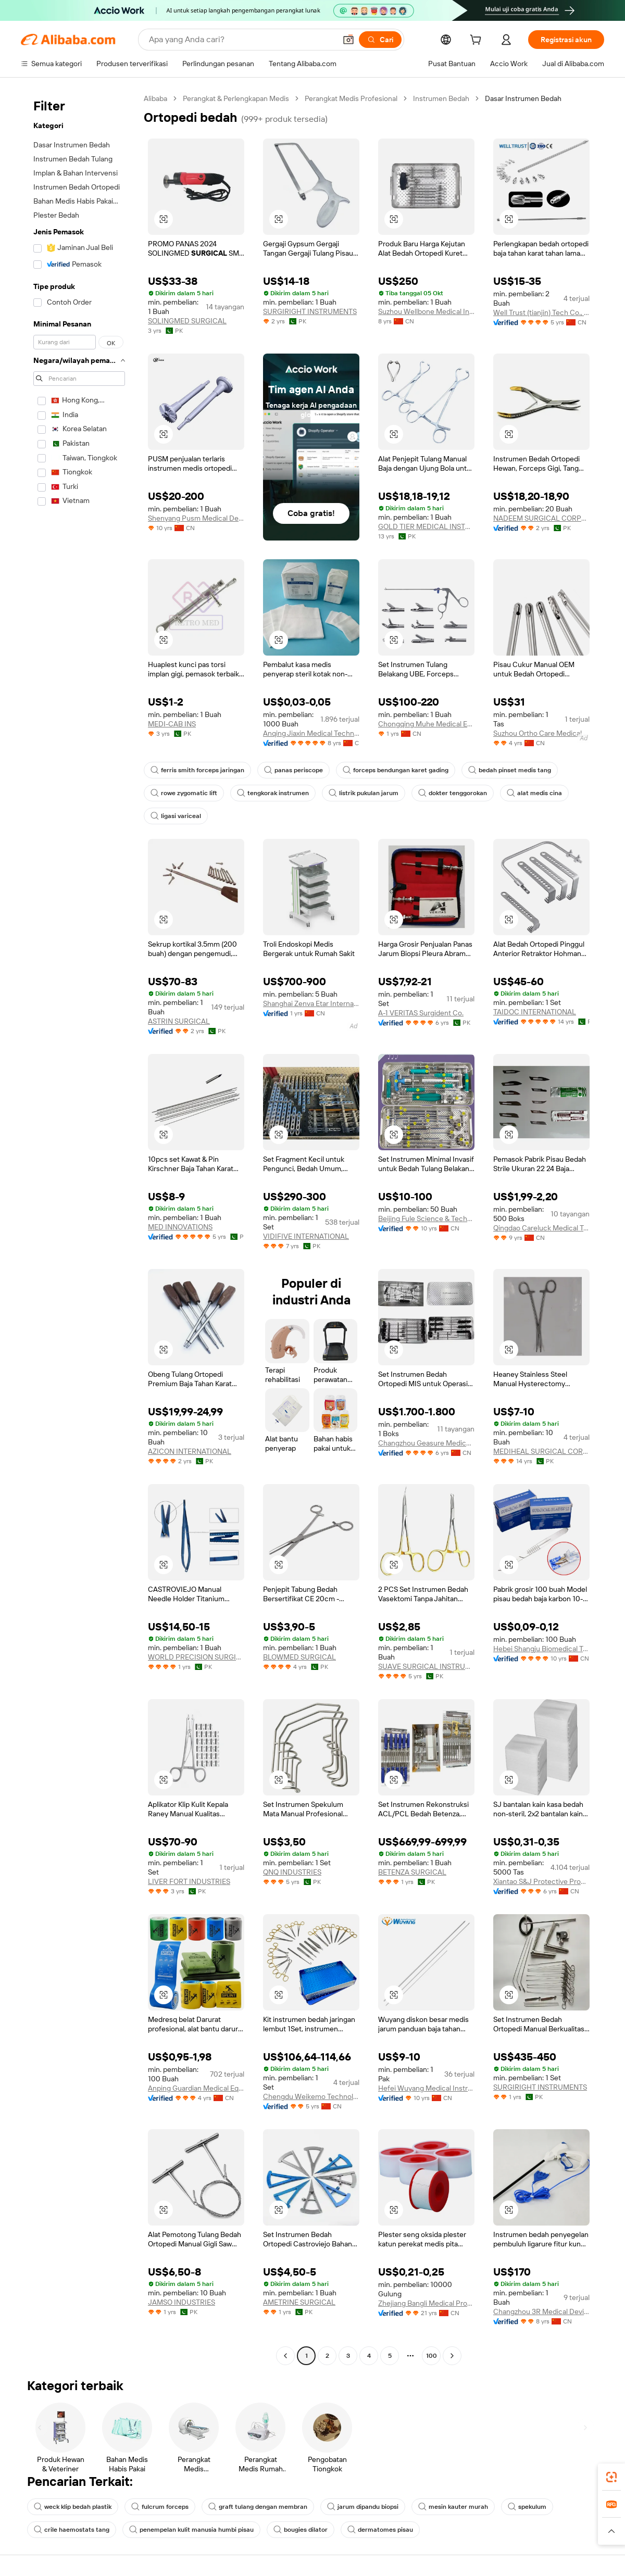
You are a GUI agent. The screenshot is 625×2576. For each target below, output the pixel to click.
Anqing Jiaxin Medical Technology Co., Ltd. (311, 733)
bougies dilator (300, 2529)
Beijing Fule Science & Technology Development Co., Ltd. (426, 1218)
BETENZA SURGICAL (412, 1872)
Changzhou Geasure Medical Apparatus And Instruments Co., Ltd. (426, 1443)
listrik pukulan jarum (363, 793)
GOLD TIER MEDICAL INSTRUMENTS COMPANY (426, 526)
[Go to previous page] (285, 2355)
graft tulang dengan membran (257, 2507)
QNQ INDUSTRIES (292, 1872)
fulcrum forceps (160, 2507)
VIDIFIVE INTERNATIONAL (306, 1236)
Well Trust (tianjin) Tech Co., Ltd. (541, 312)
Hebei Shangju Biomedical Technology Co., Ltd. (541, 1648)
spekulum (527, 2507)
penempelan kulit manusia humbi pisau (191, 2529)
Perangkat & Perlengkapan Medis (236, 98)
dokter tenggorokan (452, 793)
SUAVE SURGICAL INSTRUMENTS (426, 1666)
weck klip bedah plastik (72, 2507)
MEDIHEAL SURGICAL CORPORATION (541, 1451)
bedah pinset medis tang (509, 770)
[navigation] (79, 1228)
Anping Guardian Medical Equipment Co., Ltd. (196, 2088)
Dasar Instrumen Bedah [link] (523, 98)
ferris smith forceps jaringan (197, 770)
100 (431, 2355)
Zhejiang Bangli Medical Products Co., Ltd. (426, 2303)
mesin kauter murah (453, 2507)
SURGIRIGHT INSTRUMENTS (310, 311)
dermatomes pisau (380, 2529)
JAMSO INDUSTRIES (181, 2302)
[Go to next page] (452, 2355)
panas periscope (293, 770)
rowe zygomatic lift (184, 793)
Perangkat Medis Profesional (351, 98)
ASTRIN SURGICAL (179, 1021)
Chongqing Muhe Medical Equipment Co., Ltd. (426, 724)
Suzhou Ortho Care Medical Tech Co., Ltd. (541, 733)
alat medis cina (534, 793)
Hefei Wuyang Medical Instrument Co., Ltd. (426, 2088)
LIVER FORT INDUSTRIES (189, 1881)
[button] (611, 2531)
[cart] (491, 41)
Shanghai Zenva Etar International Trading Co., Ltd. (311, 1003)
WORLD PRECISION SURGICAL (196, 1657)
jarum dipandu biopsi (362, 2507)
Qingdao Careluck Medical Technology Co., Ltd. (541, 1228)
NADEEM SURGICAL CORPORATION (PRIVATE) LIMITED (541, 518)
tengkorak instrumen (273, 793)
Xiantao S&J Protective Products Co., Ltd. (541, 1881)
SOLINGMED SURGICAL (187, 321)
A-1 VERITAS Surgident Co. (421, 1013)
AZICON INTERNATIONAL (189, 1451)
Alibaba (155, 98)
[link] (611, 2477)
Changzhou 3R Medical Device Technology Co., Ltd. (541, 2311)
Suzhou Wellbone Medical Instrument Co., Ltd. (426, 311)
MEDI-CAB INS (172, 724)
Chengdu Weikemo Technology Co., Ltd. (311, 2096)
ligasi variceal (176, 816)
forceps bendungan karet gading (395, 770)
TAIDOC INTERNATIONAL (534, 1012)
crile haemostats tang (71, 2529)
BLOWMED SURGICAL (299, 1657)
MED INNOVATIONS (180, 1227)
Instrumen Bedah (441, 98)
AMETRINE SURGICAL (299, 2302)
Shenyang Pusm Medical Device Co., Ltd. (196, 518)
